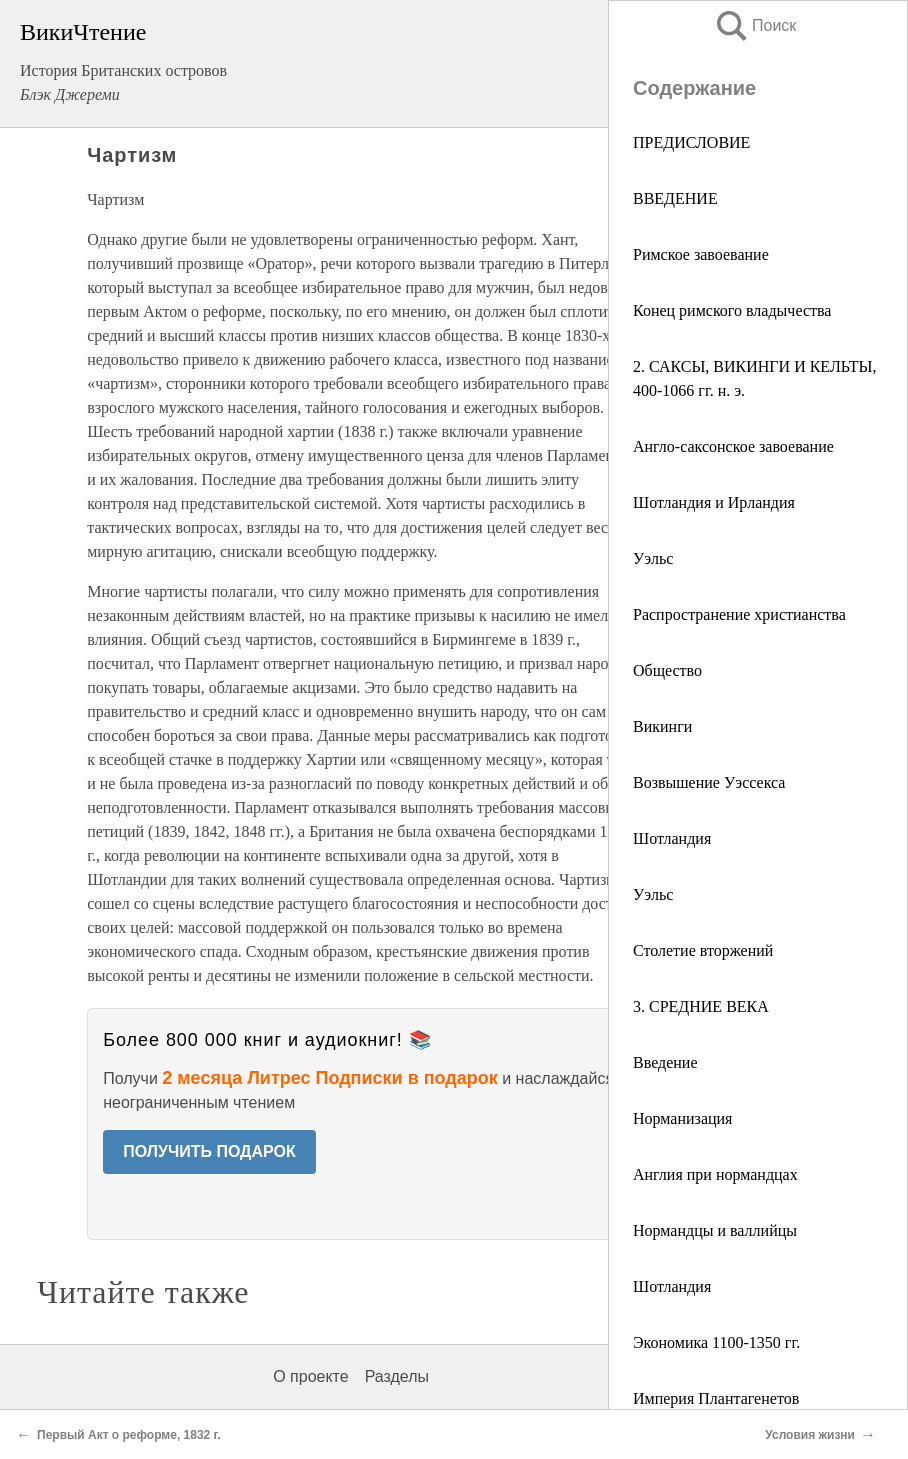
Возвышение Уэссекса (709, 782)
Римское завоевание (701, 254)
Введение (665, 1062)
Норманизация (682, 1118)
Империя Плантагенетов (716, 1398)
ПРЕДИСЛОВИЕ (691, 142)
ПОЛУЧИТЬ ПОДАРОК (209, 1151)
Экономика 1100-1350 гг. (716, 1342)
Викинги (662, 726)
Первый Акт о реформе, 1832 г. (129, 1435)
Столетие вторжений (703, 950)
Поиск (755, 25)
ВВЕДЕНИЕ (675, 198)
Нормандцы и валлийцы (715, 1230)
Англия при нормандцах (715, 1174)
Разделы (397, 1376)
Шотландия (672, 838)
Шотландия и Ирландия (714, 502)
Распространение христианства (739, 614)
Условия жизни (810, 1435)
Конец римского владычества (732, 310)
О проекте (310, 1376)
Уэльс (653, 558)
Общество (667, 670)
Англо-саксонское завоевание (733, 446)
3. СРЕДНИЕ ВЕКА (701, 1006)
